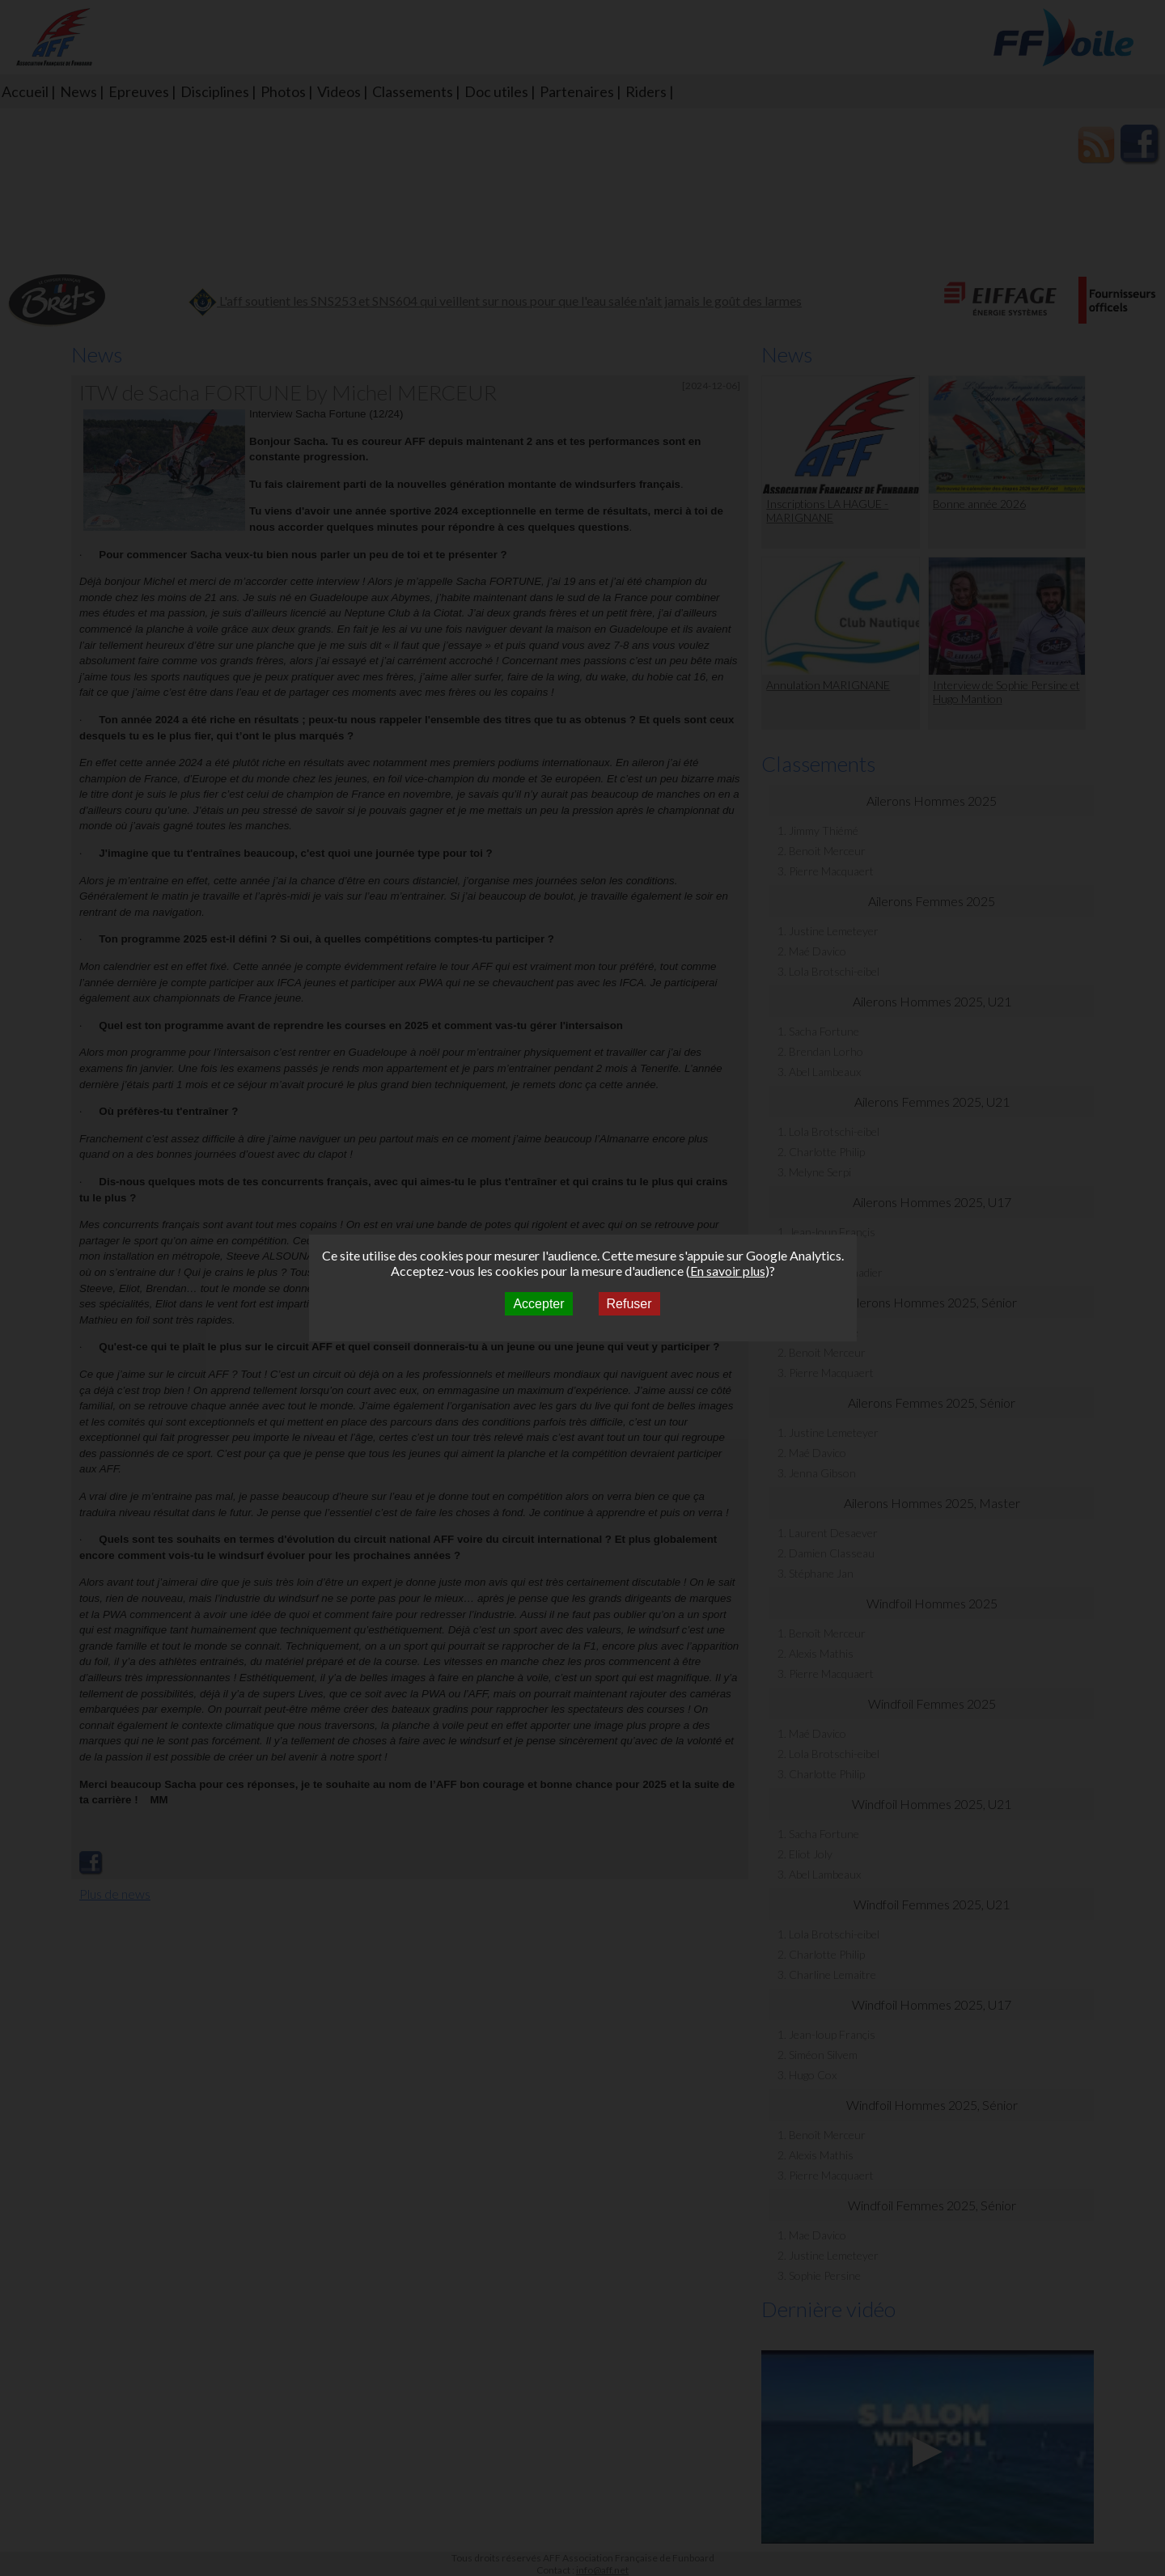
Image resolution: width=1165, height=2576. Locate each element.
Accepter (538, 1304)
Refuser (629, 1304)
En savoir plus (727, 1270)
